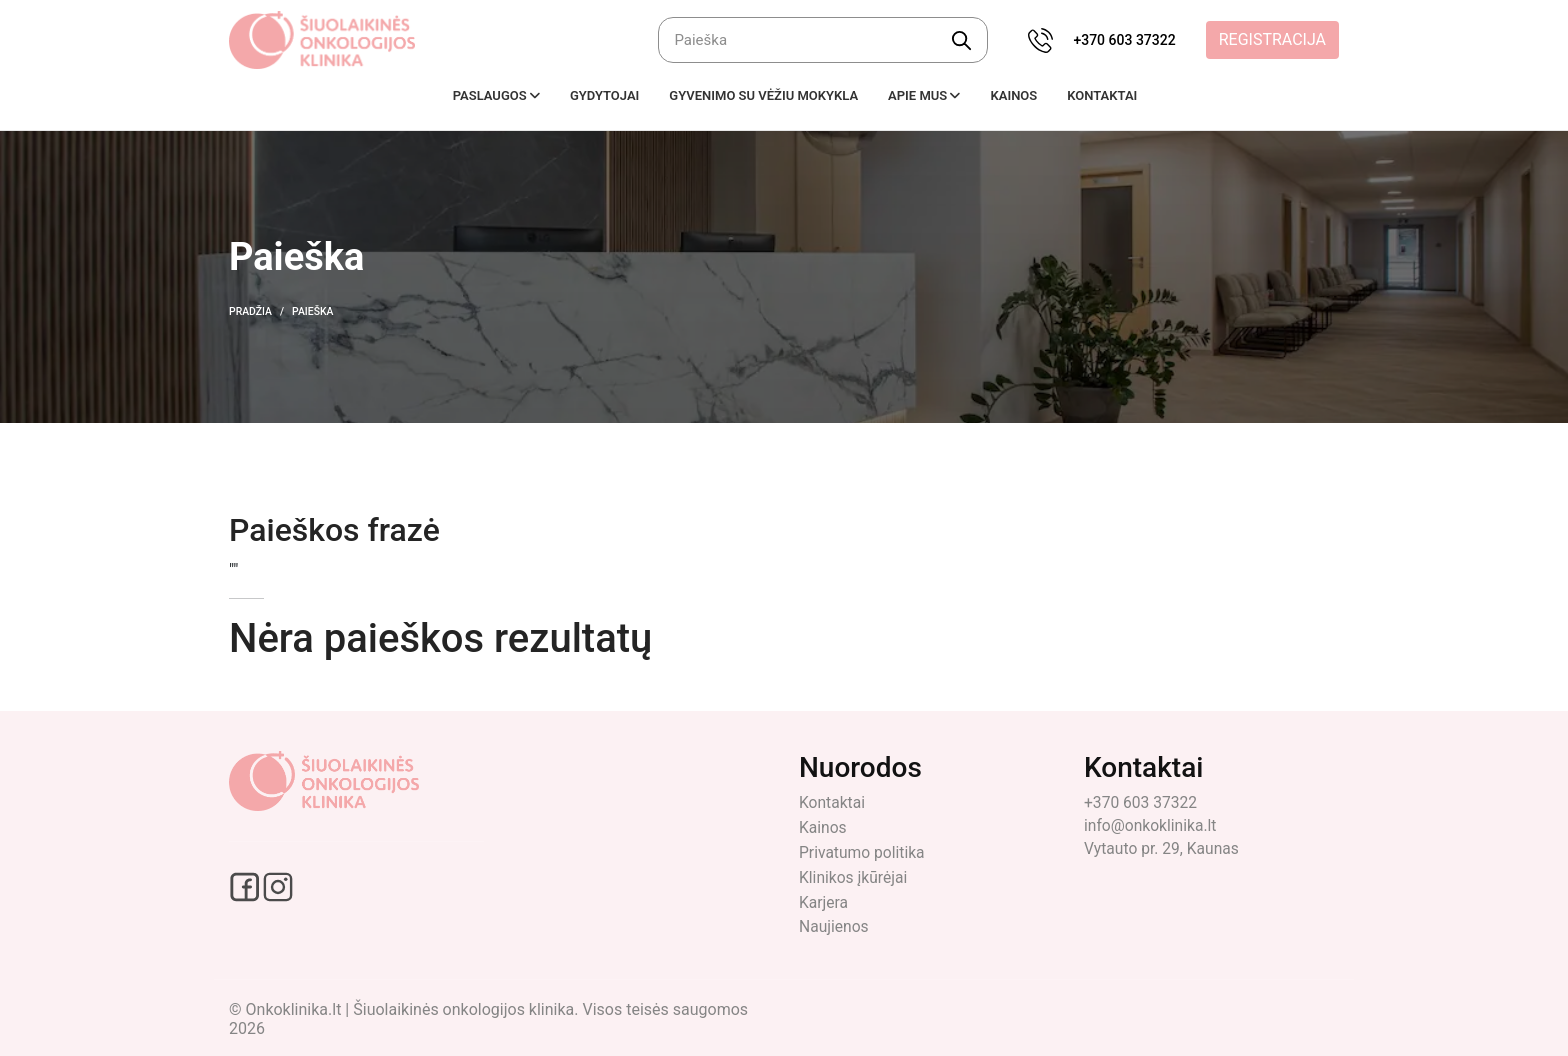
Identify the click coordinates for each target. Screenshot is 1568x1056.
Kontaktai (833, 802)
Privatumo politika (863, 851)
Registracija (1272, 39)
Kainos (823, 827)
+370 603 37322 (1124, 40)
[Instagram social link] (278, 885)
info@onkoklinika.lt (1152, 825)
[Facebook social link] (246, 885)
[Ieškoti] (823, 40)
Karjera (824, 900)
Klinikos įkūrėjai (854, 875)
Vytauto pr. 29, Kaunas (1163, 847)
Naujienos (834, 924)
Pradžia (252, 311)
